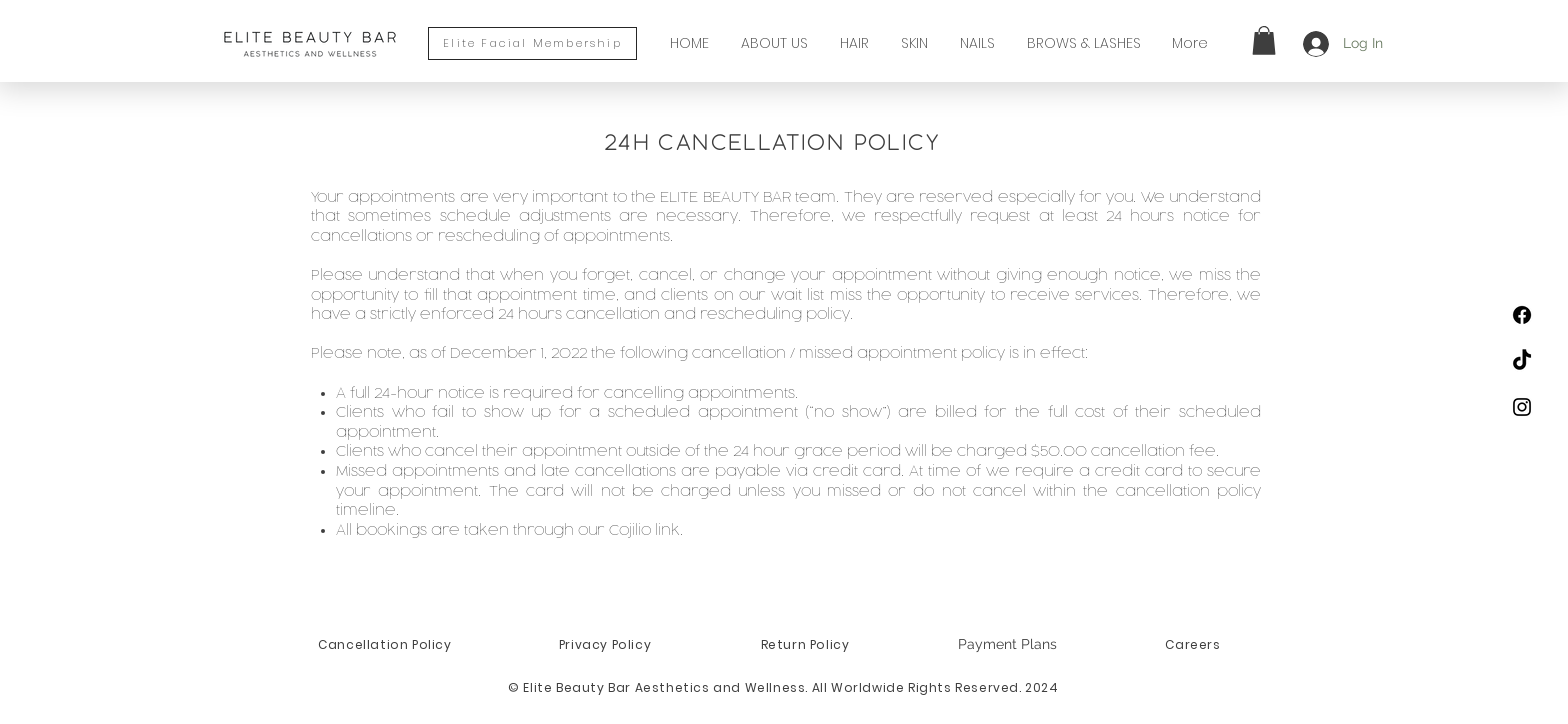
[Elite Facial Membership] (532, 43)
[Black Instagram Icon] (1522, 407)
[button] (1264, 40)
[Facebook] (1522, 315)
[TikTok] (1522, 361)
